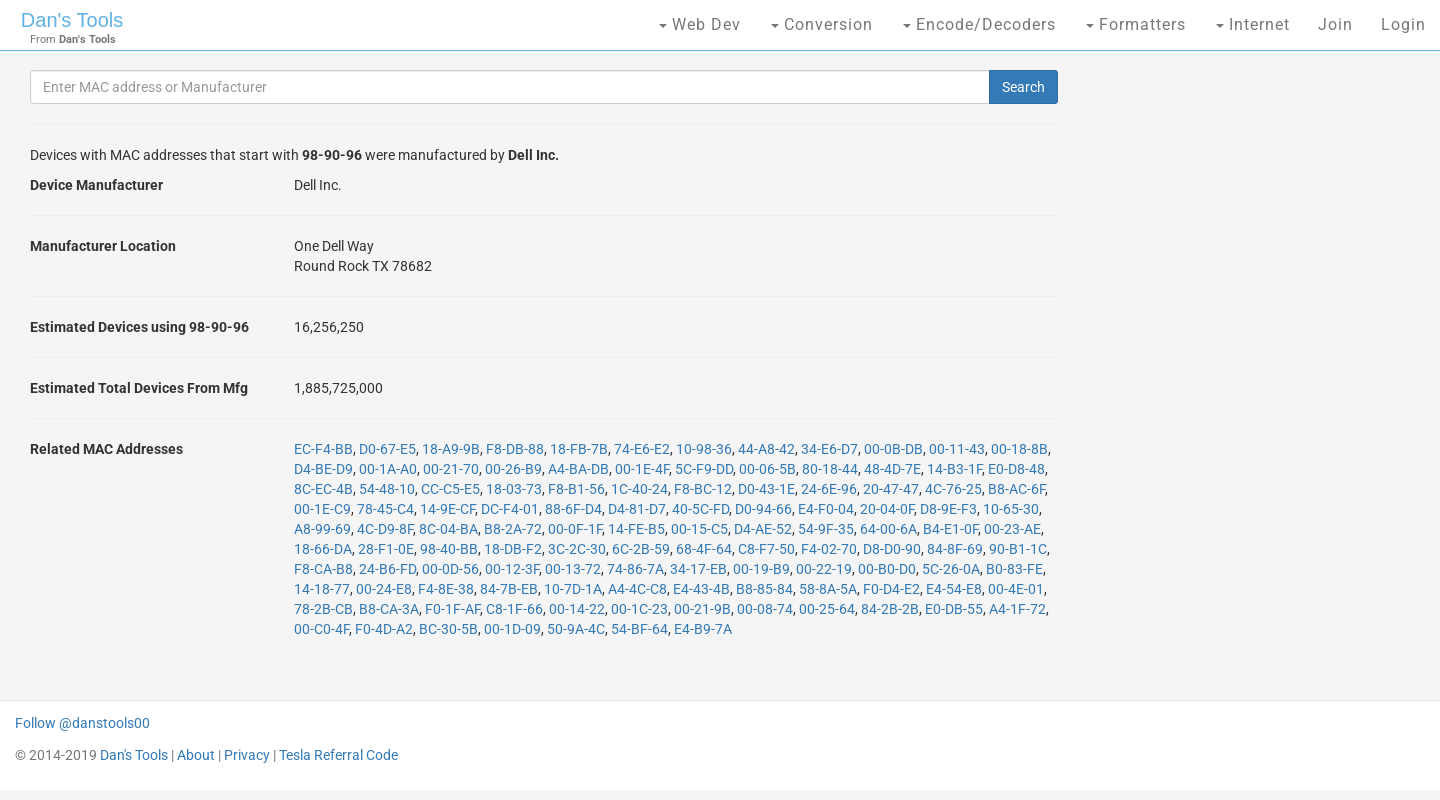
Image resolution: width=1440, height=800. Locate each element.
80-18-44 (830, 469)
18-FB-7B (579, 449)
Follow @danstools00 (82, 723)
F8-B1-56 (576, 489)
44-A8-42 (766, 449)
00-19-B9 (761, 569)
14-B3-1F (954, 469)
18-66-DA (323, 549)
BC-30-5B (448, 629)
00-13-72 (573, 569)
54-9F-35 (826, 529)
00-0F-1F (575, 529)
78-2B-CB (323, 609)
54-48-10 (387, 489)
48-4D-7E (892, 469)
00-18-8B (1019, 449)
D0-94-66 (763, 509)
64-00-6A (888, 529)
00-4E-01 (1016, 589)
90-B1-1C (1018, 549)
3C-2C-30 (577, 549)
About (196, 755)
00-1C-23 (639, 609)
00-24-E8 (384, 589)
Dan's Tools (72, 20)
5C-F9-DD (704, 469)
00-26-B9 (513, 469)
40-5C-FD (700, 509)
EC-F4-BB (323, 449)
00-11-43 (957, 449)
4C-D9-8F (385, 529)
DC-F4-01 (510, 509)
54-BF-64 (639, 629)
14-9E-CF (447, 509)
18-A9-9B (451, 449)
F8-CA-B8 (323, 569)
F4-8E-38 (446, 589)
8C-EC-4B (323, 489)
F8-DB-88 (515, 449)
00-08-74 (765, 609)
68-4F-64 (704, 549)
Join (1335, 24)
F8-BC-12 (703, 489)
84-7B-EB (509, 589)
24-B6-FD (387, 569)
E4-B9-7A (703, 629)
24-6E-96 (829, 489)
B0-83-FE (1014, 569)
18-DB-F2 (513, 549)
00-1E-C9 (322, 509)
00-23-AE (1012, 529)
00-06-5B (767, 469)
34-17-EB (698, 569)
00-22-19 (824, 569)
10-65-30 (1011, 509)
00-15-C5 (699, 529)
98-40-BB (449, 549)
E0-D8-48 (1016, 469)
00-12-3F (512, 569)
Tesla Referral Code (338, 755)
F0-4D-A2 (384, 629)
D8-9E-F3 (948, 509)
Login (1403, 24)
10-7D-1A (573, 589)
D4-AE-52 (763, 529)
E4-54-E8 (954, 589)
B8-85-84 (764, 589)
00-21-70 (451, 469)
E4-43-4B (701, 589)
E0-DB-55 (954, 609)
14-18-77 (322, 589)
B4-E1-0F (950, 529)
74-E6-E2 (642, 449)
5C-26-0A (951, 569)
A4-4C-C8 (637, 589)
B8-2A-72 (513, 529)
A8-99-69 (322, 529)
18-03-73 (514, 489)
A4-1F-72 (1017, 609)
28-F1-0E (386, 549)
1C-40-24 (639, 489)
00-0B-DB (893, 449)
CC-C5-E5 (450, 489)
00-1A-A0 (388, 469)
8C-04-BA (448, 529)
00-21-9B (702, 609)
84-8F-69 (955, 549)
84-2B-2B (890, 609)
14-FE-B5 (636, 529)
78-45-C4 (385, 509)
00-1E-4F (642, 469)
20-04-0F (887, 509)
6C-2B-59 (641, 549)
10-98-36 (704, 449)
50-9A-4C (576, 629)
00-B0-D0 (887, 569)
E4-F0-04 (826, 509)
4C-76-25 (953, 489)
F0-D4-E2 (891, 589)
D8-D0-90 (892, 549)
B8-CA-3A (389, 609)
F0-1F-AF (452, 609)
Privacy (247, 755)
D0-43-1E (766, 489)
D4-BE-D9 (323, 469)
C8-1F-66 (514, 609)
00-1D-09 (512, 629)
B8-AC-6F (1016, 489)
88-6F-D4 (573, 509)
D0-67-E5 (387, 449)
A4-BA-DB (578, 469)
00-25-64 (827, 609)
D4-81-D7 (637, 509)
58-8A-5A (828, 589)
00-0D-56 (450, 569)
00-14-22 (577, 609)
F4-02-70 (829, 549)
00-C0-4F (321, 629)
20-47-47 (891, 489)
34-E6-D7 (829, 449)
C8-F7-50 (766, 549)
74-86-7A (635, 569)
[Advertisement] (1238, 380)
